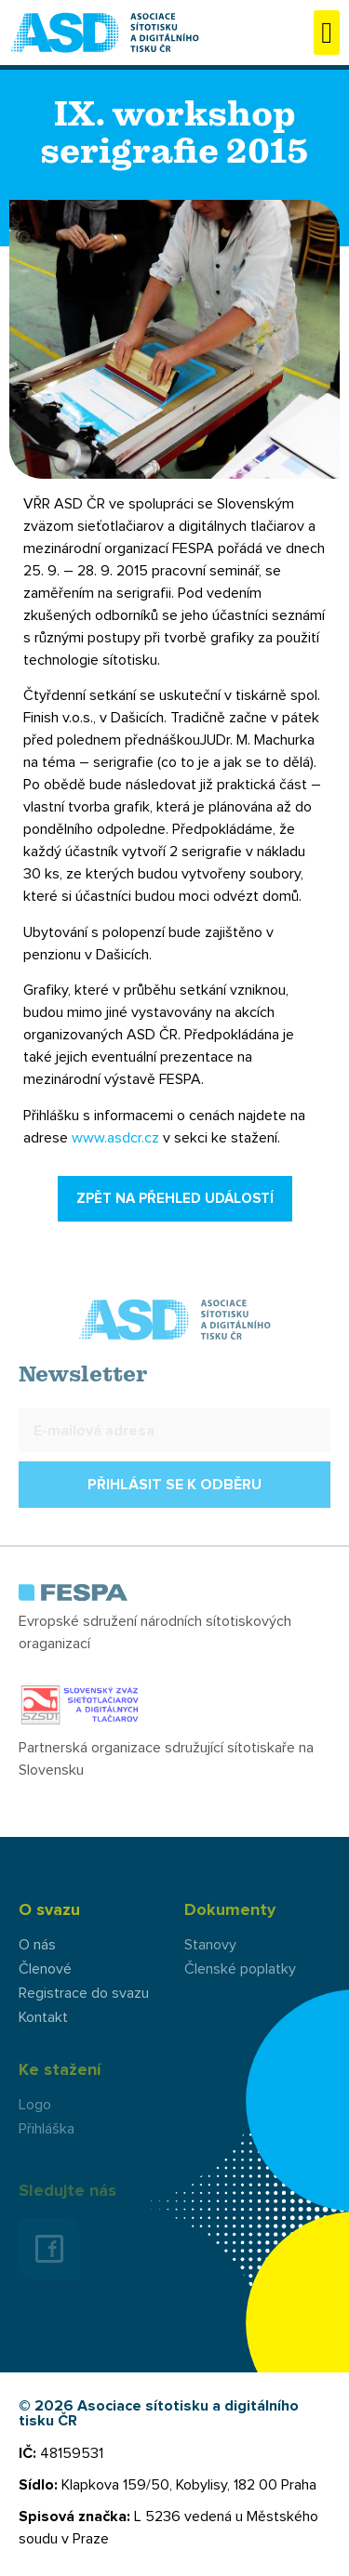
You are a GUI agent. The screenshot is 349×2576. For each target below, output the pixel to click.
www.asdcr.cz (115, 1137)
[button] (327, 32)
